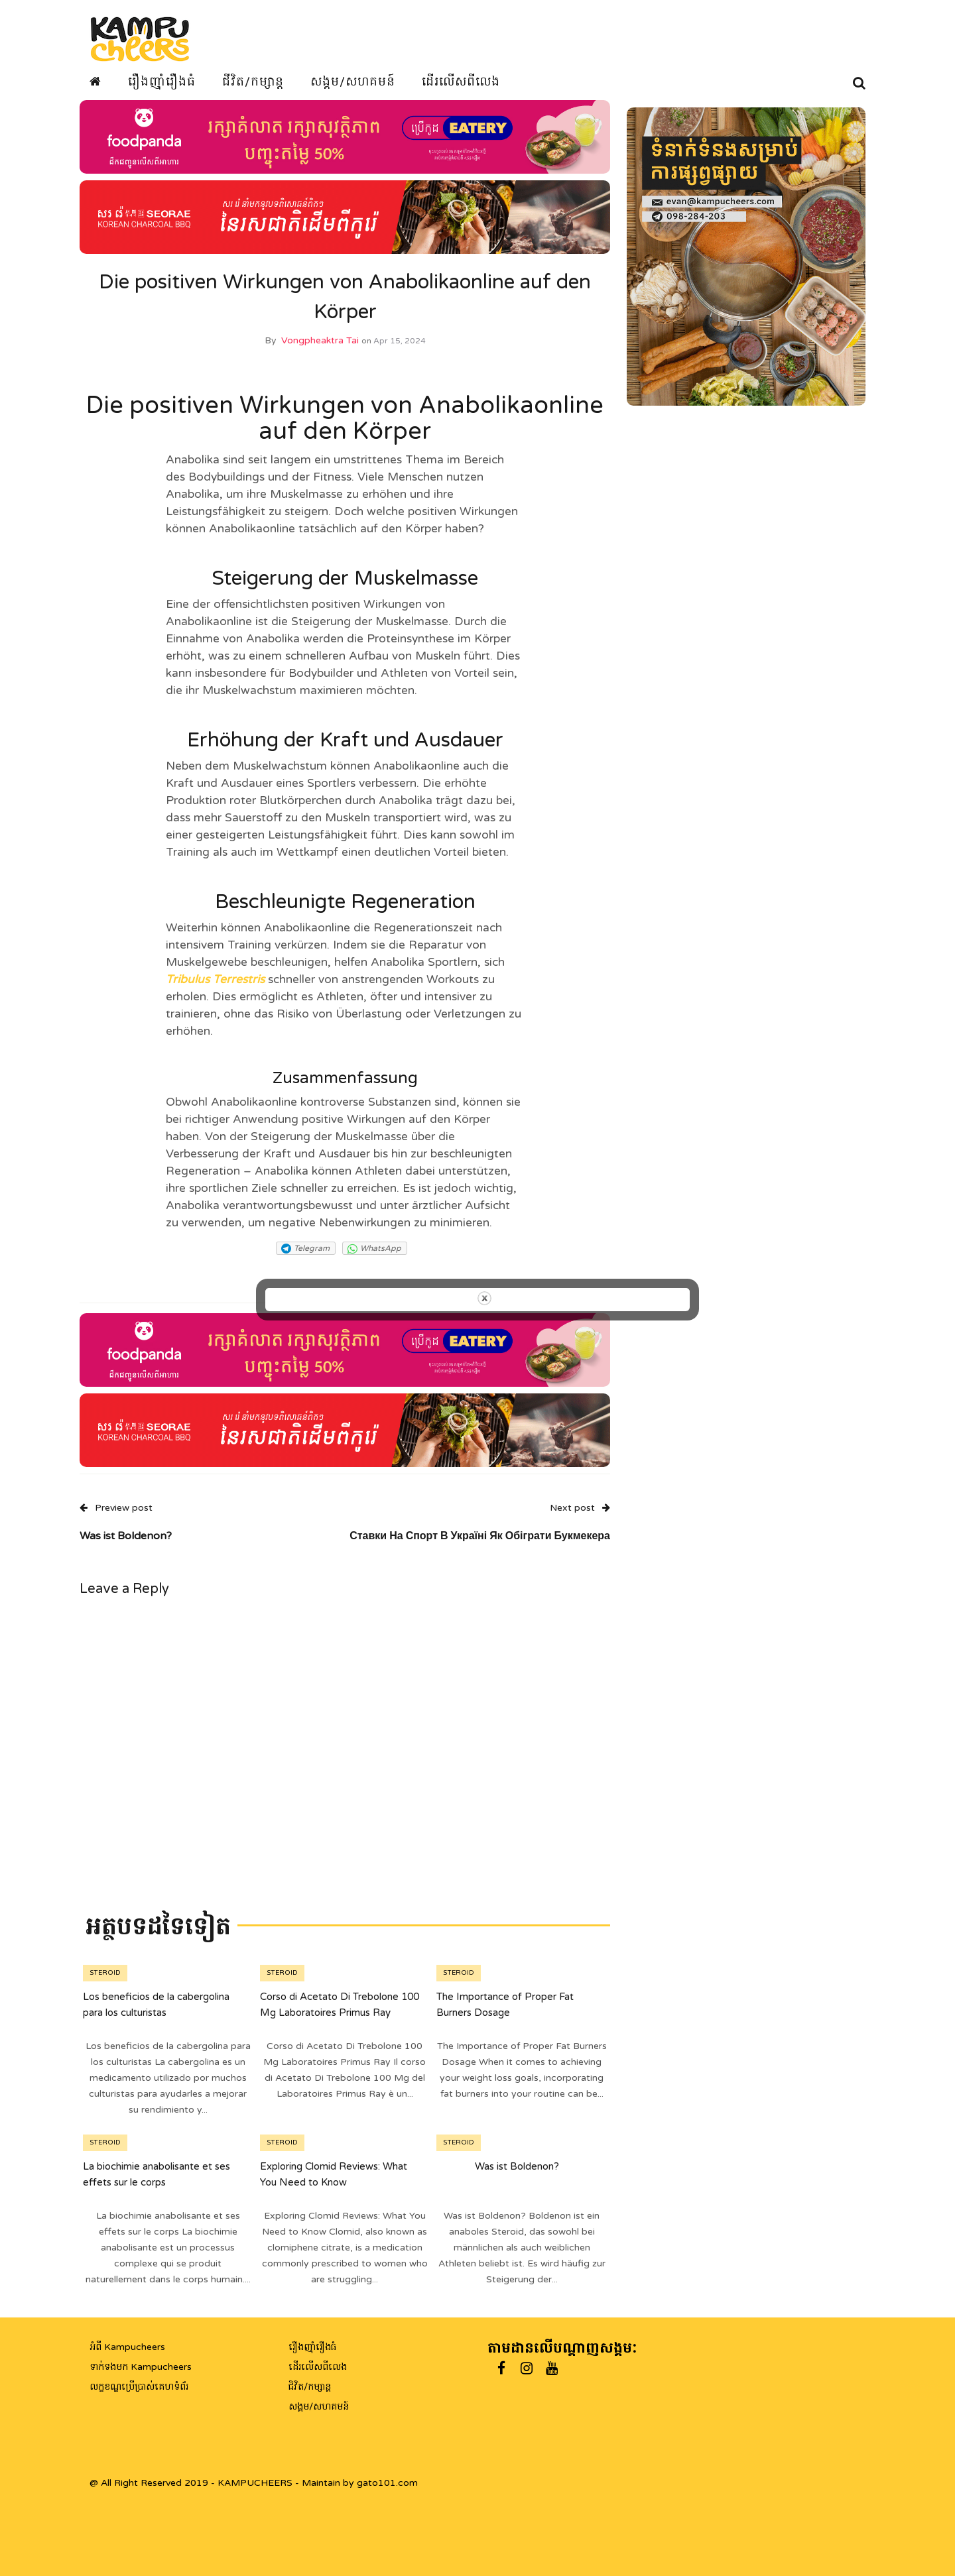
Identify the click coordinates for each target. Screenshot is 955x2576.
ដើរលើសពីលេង (461, 81)
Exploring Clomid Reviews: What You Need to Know (333, 2183)
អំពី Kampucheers (127, 2347)
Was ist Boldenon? (517, 2176)
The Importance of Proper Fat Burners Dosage (505, 2014)
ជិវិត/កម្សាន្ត (309, 2386)
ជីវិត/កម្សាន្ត (253, 81)
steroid (105, 1983)
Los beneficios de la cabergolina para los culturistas (156, 2014)
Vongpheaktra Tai (320, 349)
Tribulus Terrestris (215, 989)
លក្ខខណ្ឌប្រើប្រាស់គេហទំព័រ (139, 2386)
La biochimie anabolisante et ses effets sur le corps (156, 2183)
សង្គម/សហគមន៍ (352, 81)
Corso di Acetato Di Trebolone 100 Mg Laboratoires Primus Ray (339, 2014)
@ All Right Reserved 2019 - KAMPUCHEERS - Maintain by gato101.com (254, 2482)
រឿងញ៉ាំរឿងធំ (162, 81)
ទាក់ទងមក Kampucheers (141, 2366)
